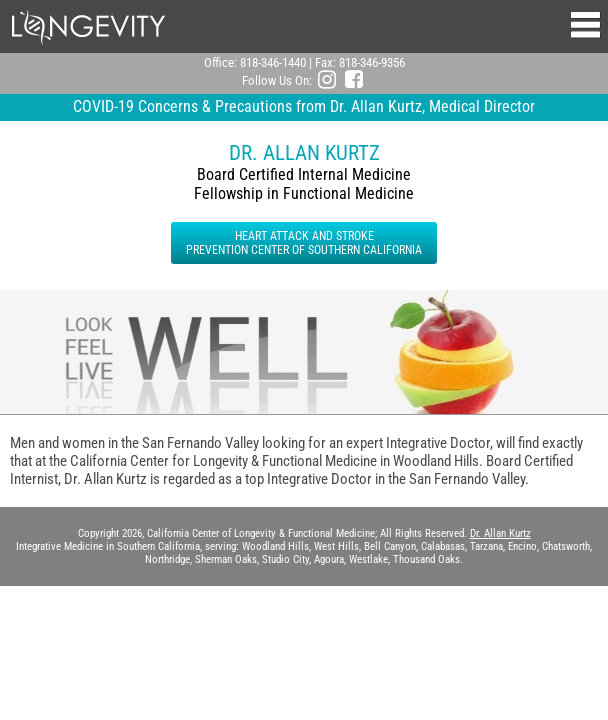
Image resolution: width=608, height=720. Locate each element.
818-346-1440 (273, 62)
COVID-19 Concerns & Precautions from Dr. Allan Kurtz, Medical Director (304, 106)
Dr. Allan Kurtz (500, 533)
